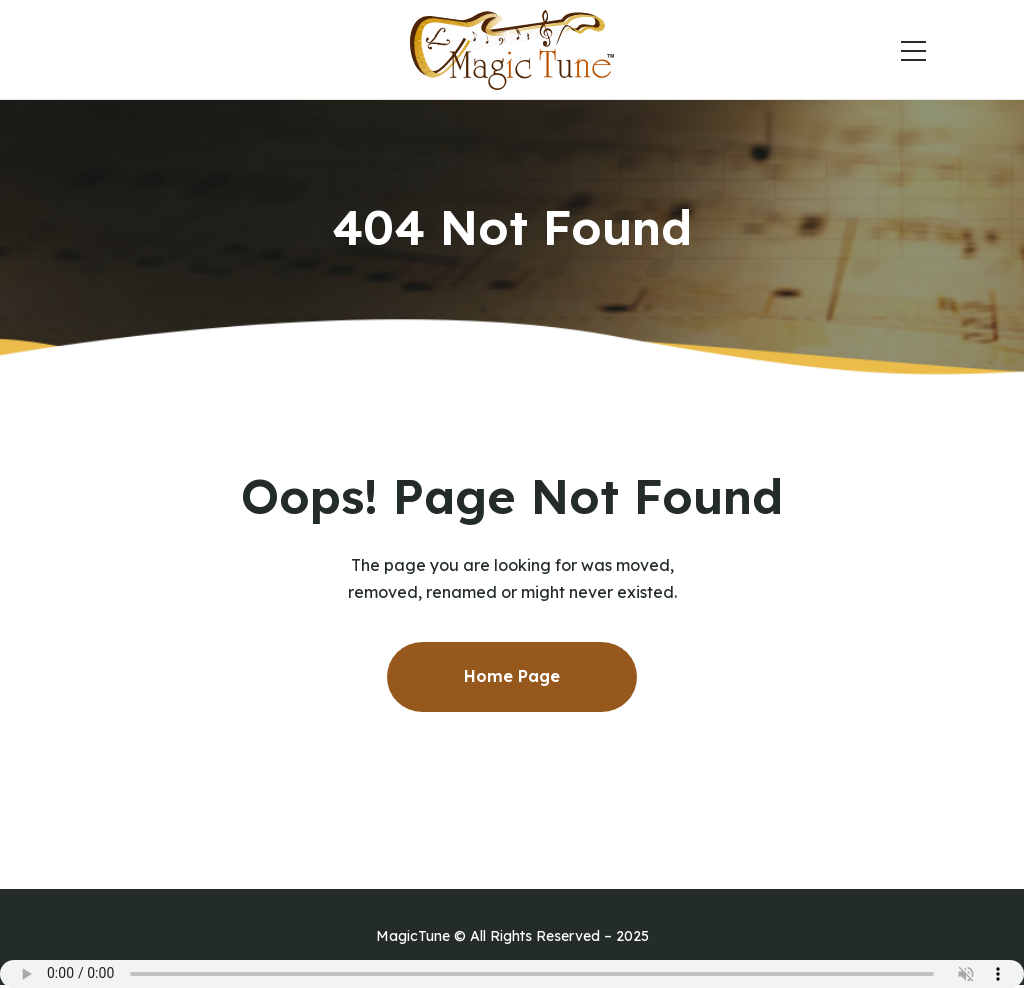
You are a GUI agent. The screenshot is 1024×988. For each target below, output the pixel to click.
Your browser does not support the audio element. (512, 974)
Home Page (512, 676)
